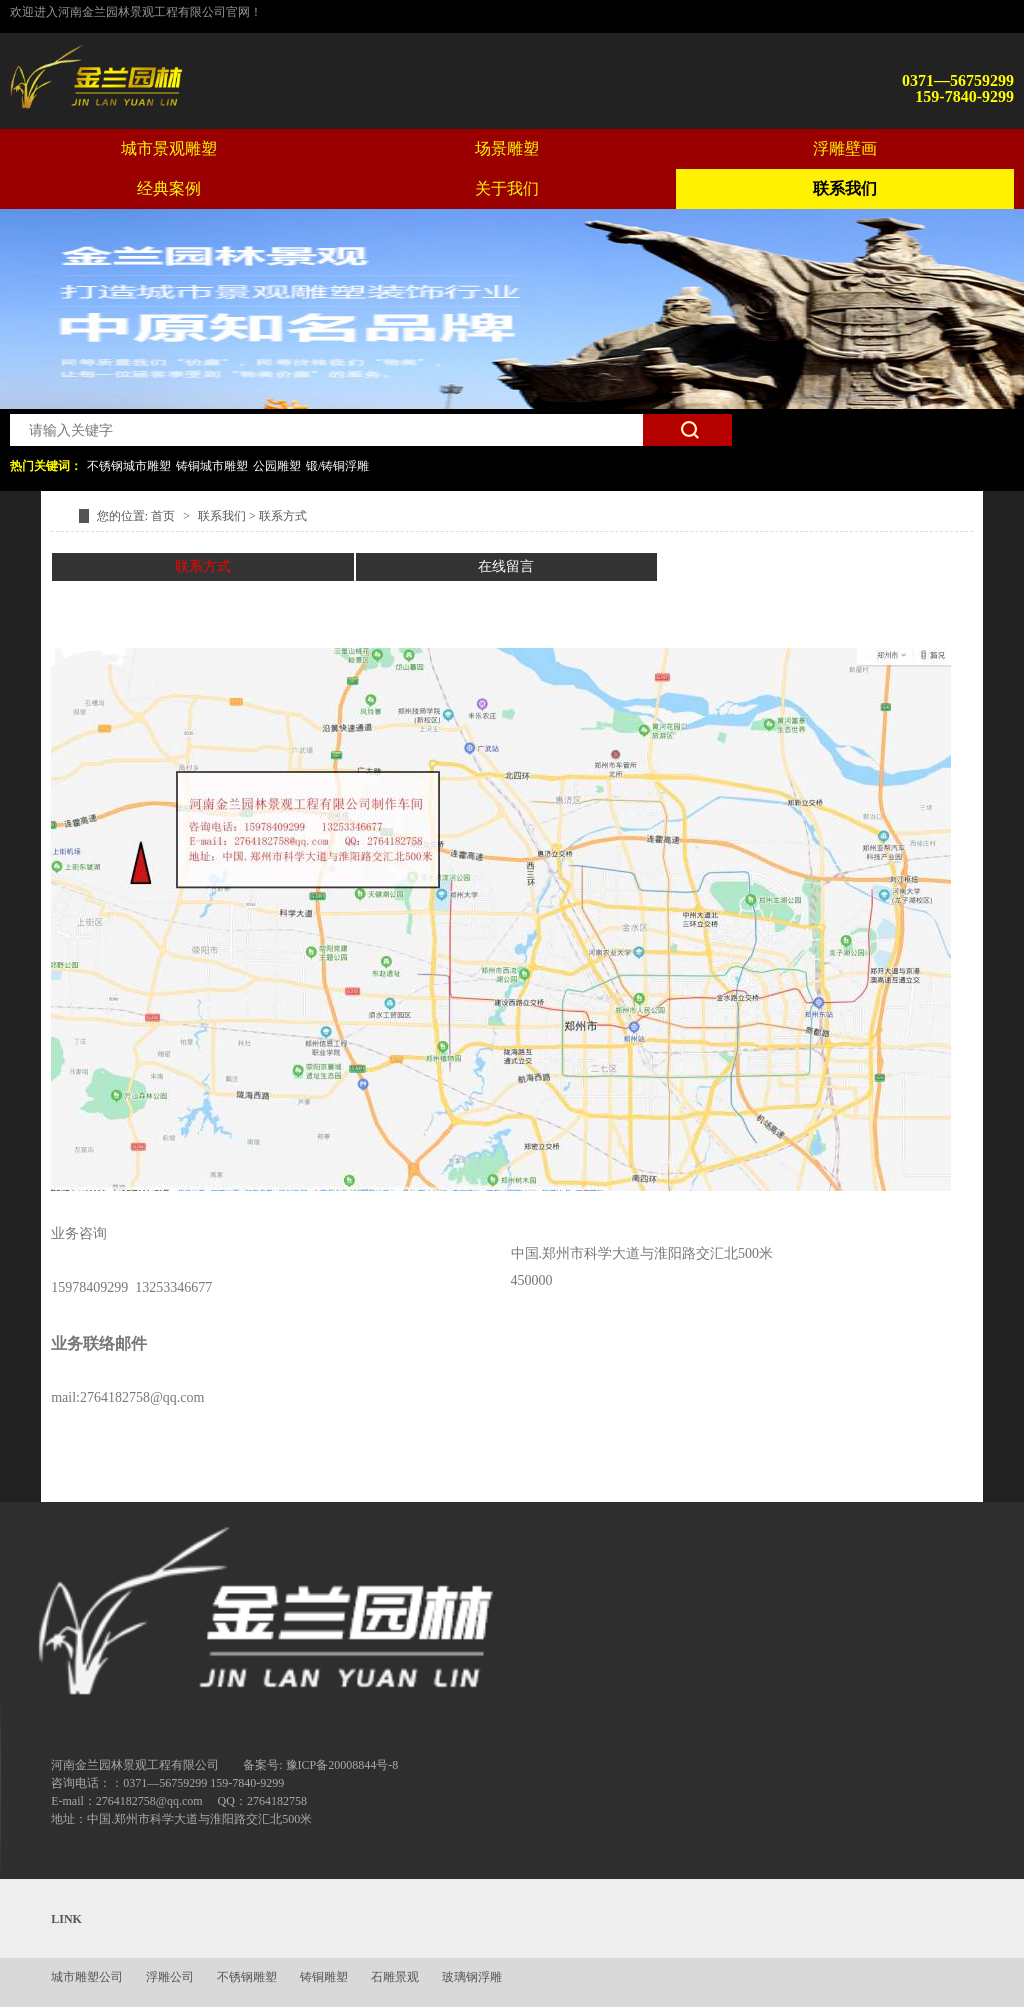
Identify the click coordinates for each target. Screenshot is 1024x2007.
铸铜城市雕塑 (212, 466)
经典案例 (169, 188)
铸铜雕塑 (324, 1977)
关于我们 (507, 188)
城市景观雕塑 (169, 148)
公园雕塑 (277, 466)
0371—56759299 (958, 80)
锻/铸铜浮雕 (337, 466)
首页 (164, 516)
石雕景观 (395, 1977)
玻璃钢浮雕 (472, 1977)
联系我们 (845, 188)
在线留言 (506, 566)
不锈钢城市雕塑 (129, 466)
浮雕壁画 (845, 148)
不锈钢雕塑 (247, 1977)
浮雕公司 (170, 1977)
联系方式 (283, 516)
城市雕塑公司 (87, 1977)
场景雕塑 (507, 148)
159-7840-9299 (964, 96)
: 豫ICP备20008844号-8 (338, 1765)
